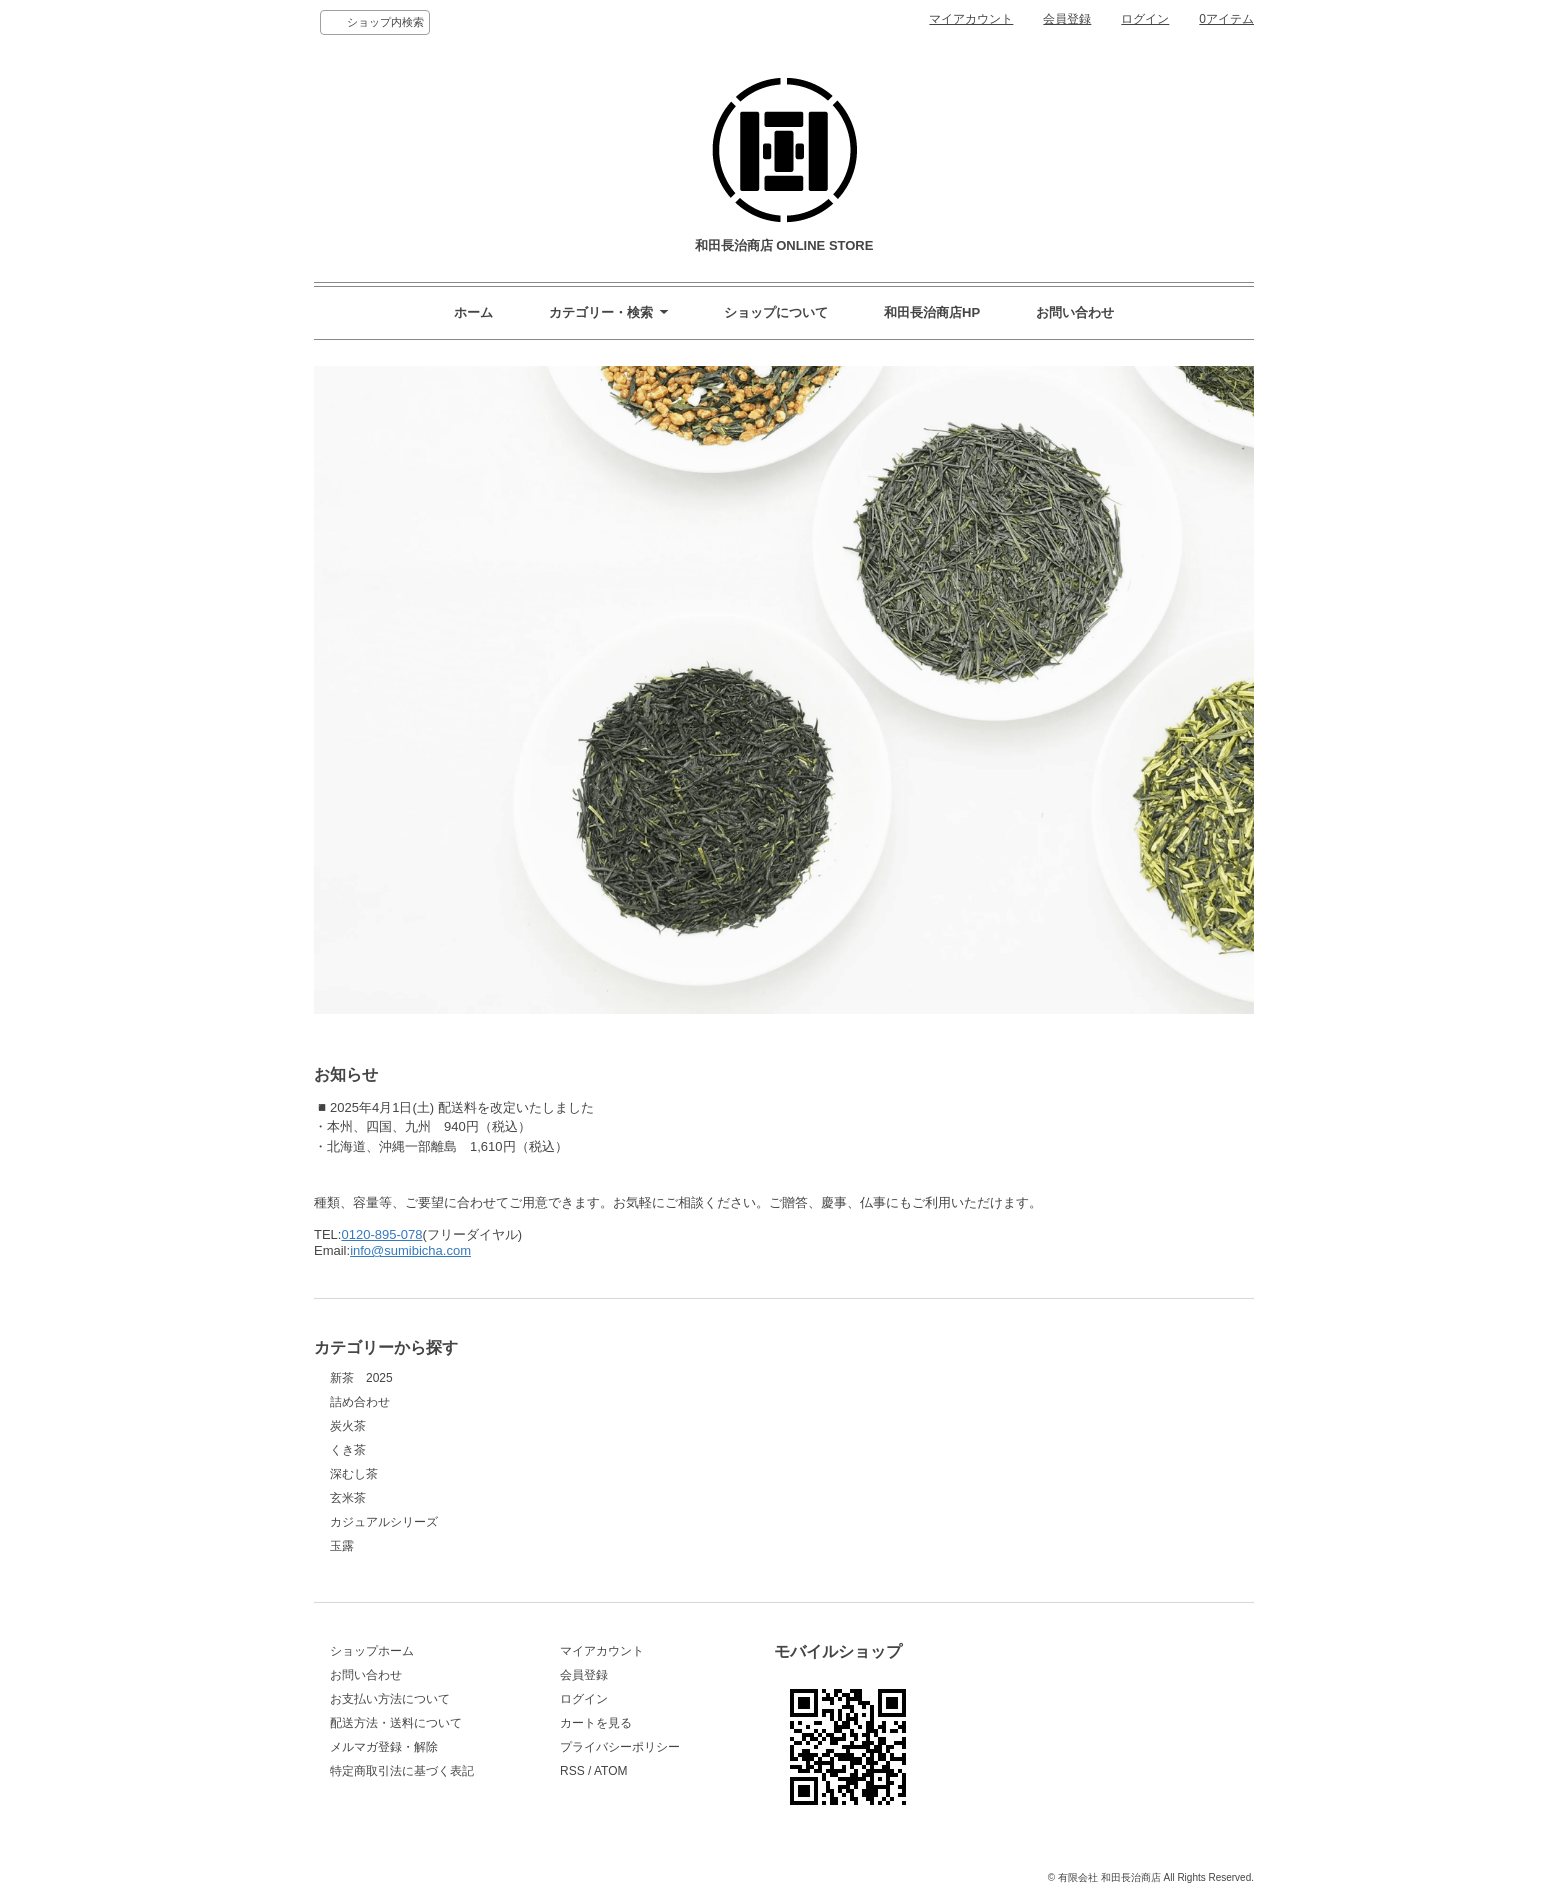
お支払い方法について (390, 1699)
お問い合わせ (1075, 312)
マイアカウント (971, 19)
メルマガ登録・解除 (384, 1747)
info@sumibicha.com (410, 1250)
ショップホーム (372, 1651)
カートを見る (596, 1723)
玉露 (342, 1546)
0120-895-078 (381, 1234)
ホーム (473, 312)
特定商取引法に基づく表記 (402, 1771)
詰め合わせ (360, 1402)
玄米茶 (348, 1498)
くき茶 (348, 1450)
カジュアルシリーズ (384, 1522)
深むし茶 (354, 1474)
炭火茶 (348, 1426)
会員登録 (1067, 19)
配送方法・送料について (396, 1723)
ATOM (611, 1771)
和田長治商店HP (932, 312)
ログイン (1145, 19)
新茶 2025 (361, 1378)
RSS (572, 1771)
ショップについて (776, 312)
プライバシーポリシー (620, 1747)
